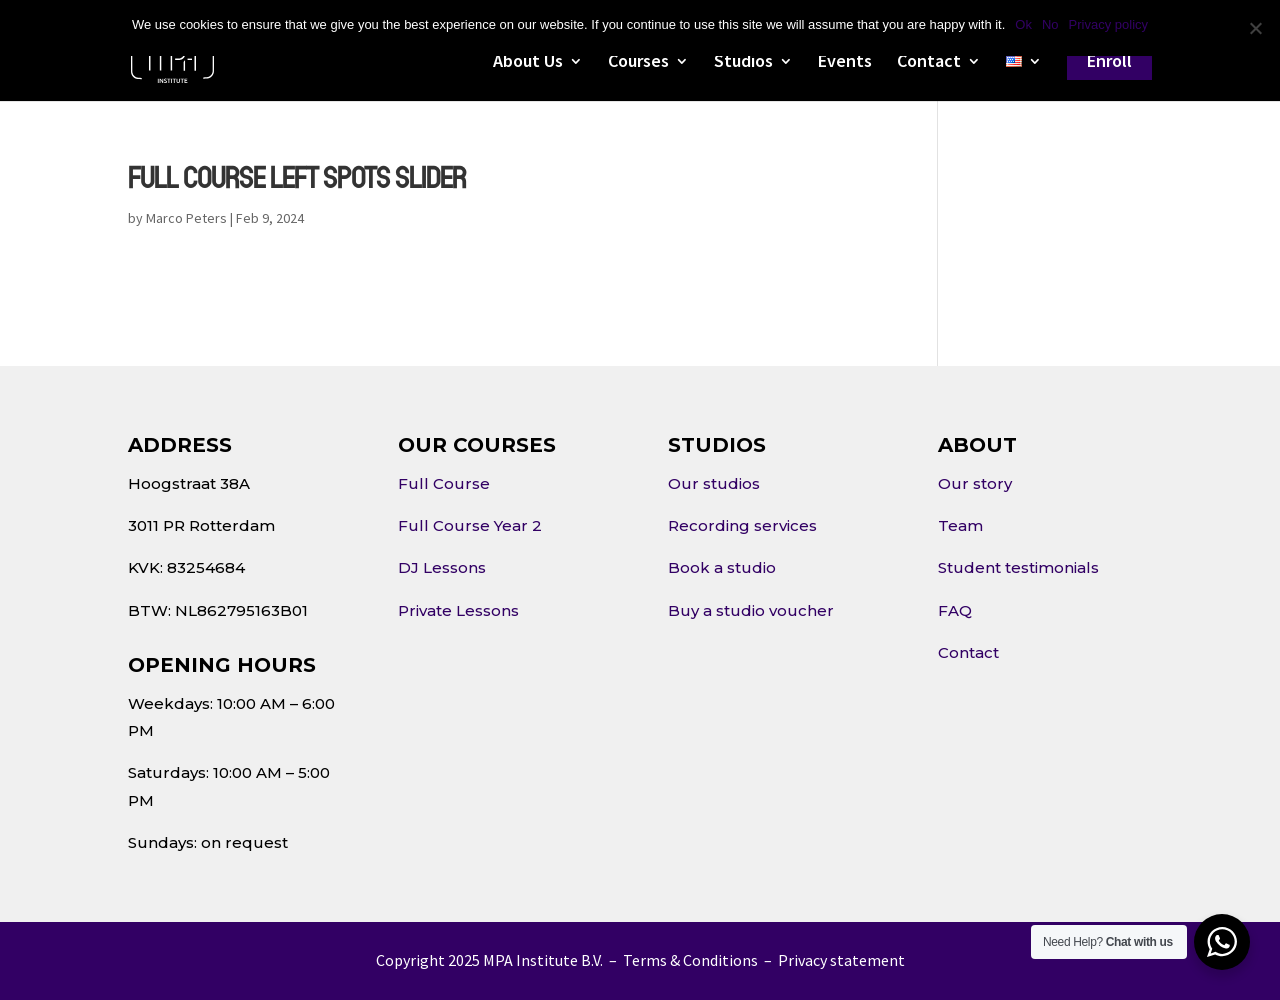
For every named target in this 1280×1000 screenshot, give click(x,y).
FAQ (955, 610)
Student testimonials (1018, 567)
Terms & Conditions (690, 960)
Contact (929, 63)
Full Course (444, 483)
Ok (1023, 24)
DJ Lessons (442, 567)
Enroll (1109, 60)
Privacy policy (1108, 24)
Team (960, 525)
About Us (528, 63)
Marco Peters (186, 218)
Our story (975, 483)
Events (845, 63)
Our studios (714, 483)
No (1050, 24)
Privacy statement (841, 960)
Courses (638, 63)
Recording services (742, 525)
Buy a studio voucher (751, 610)
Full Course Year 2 (470, 525)
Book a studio (722, 567)
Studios (743, 63)
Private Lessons (458, 610)
